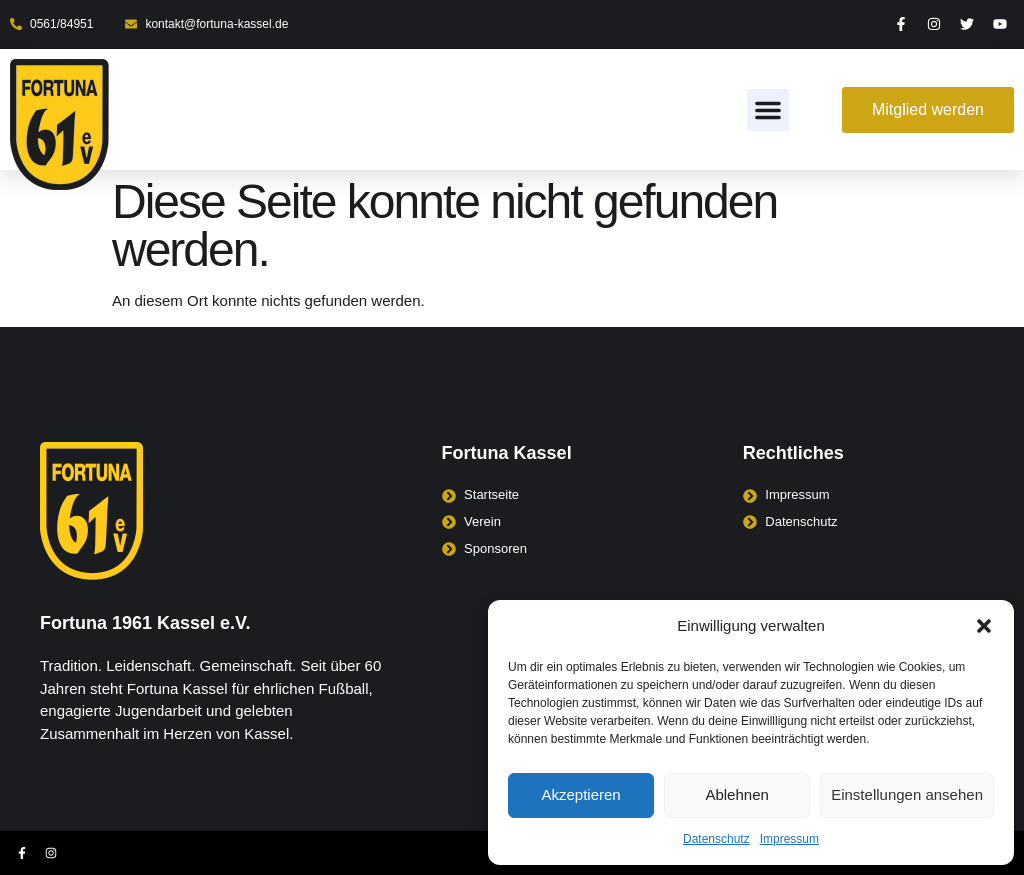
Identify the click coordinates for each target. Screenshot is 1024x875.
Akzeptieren (580, 794)
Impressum (789, 839)
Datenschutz (716, 839)
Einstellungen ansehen (907, 794)
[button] (984, 626)
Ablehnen (736, 794)
